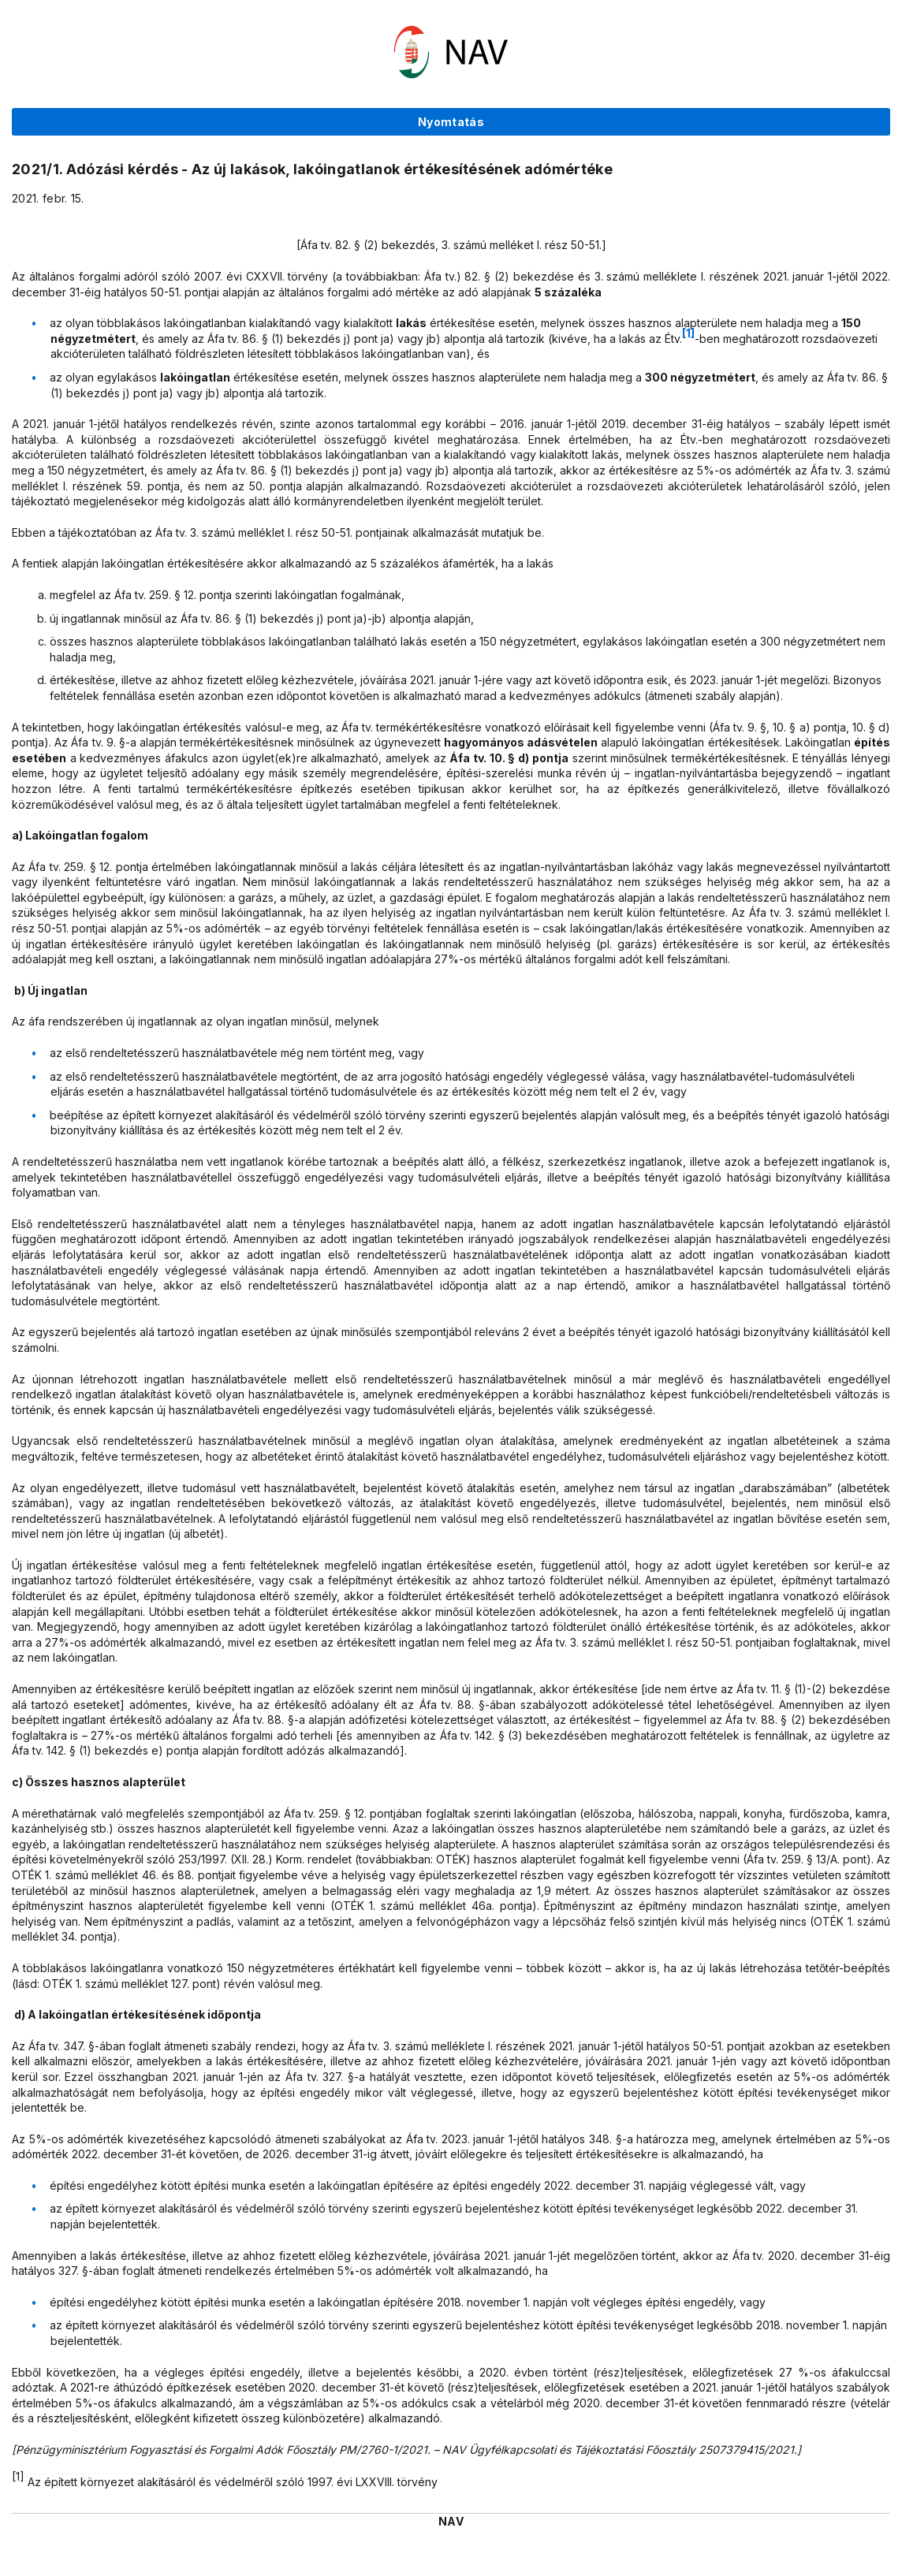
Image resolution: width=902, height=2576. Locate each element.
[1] (688, 333)
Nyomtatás (451, 121)
